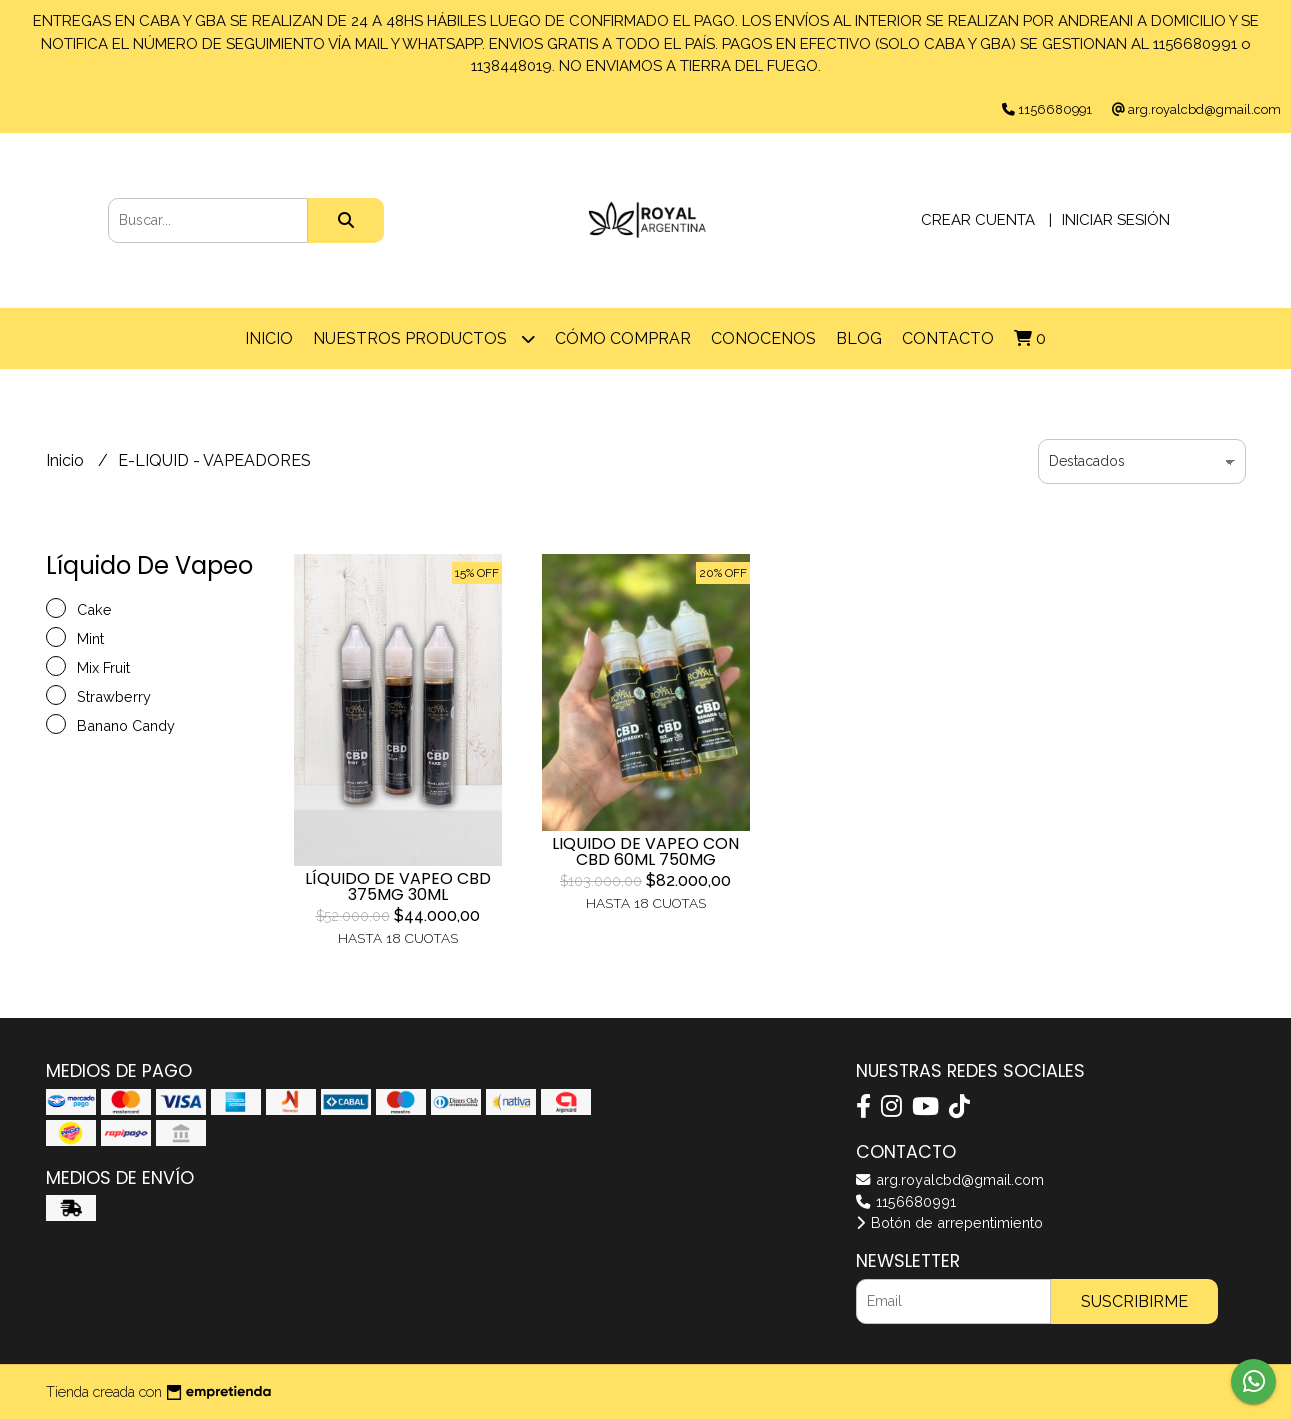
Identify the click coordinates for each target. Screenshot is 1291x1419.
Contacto (948, 338)
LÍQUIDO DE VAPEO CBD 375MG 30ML (398, 886)
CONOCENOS (763, 338)
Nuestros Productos (424, 338)
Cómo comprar (623, 338)
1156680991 (906, 1201)
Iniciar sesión (1116, 220)
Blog (859, 338)
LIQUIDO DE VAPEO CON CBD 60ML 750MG (645, 851)
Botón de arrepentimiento (949, 1222)
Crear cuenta (978, 220)
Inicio (269, 338)
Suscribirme (1134, 1301)
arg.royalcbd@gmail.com (950, 1179)
